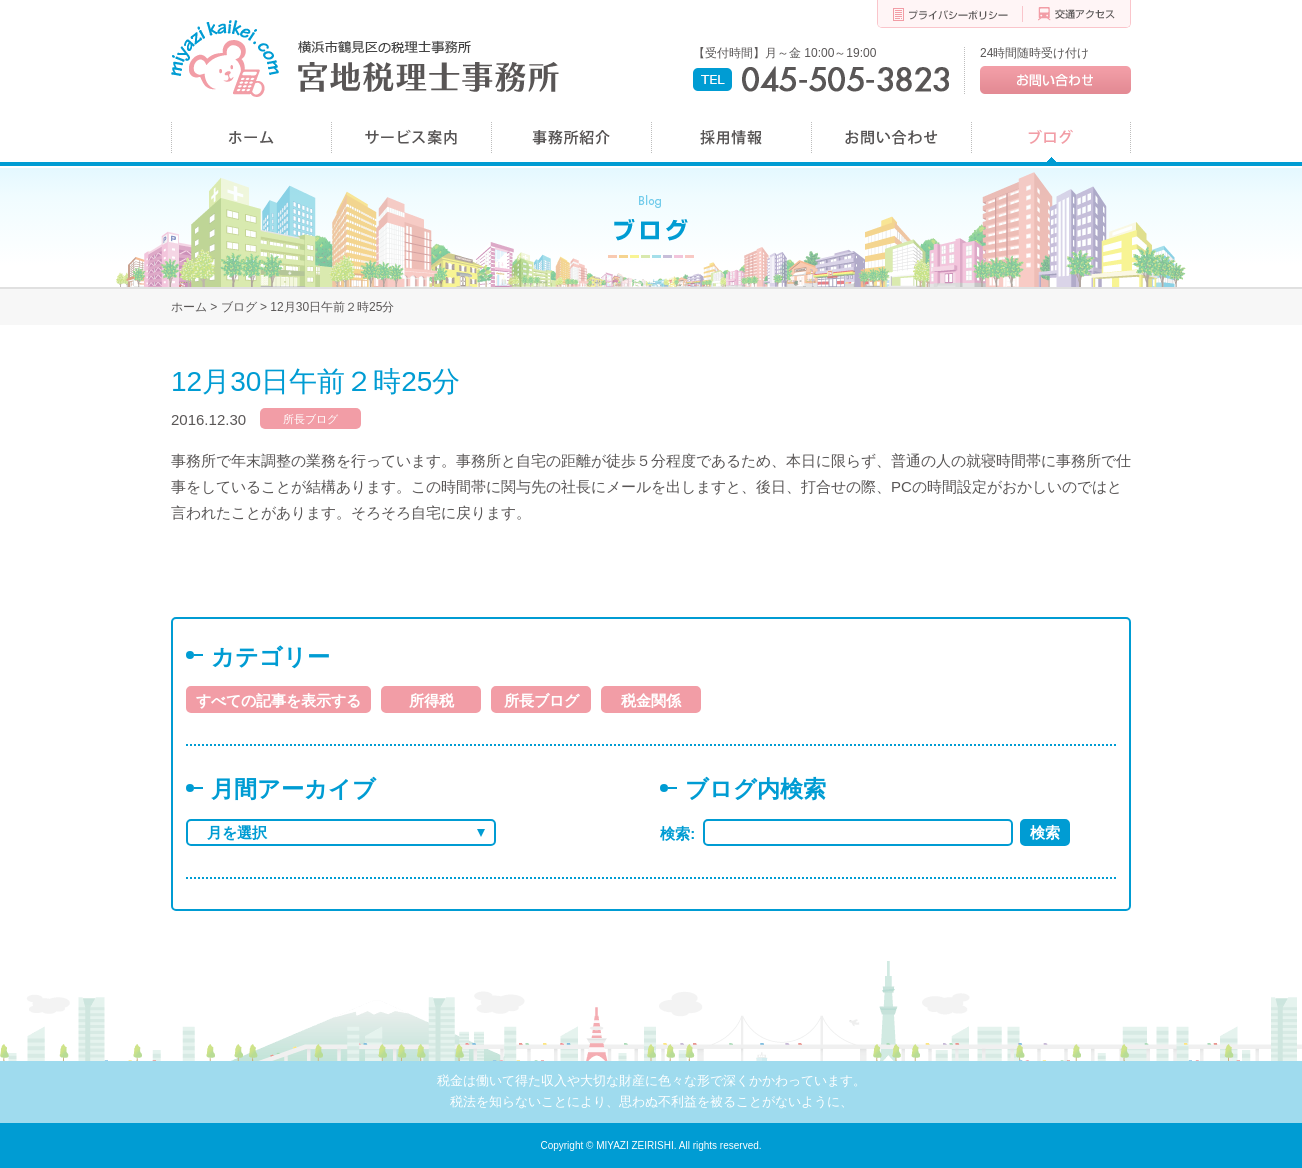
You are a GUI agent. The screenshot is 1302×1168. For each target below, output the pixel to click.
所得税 (431, 700)
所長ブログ (310, 419)
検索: (681, 833)
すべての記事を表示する (278, 700)
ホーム (189, 307)
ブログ (239, 307)
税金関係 (651, 700)
